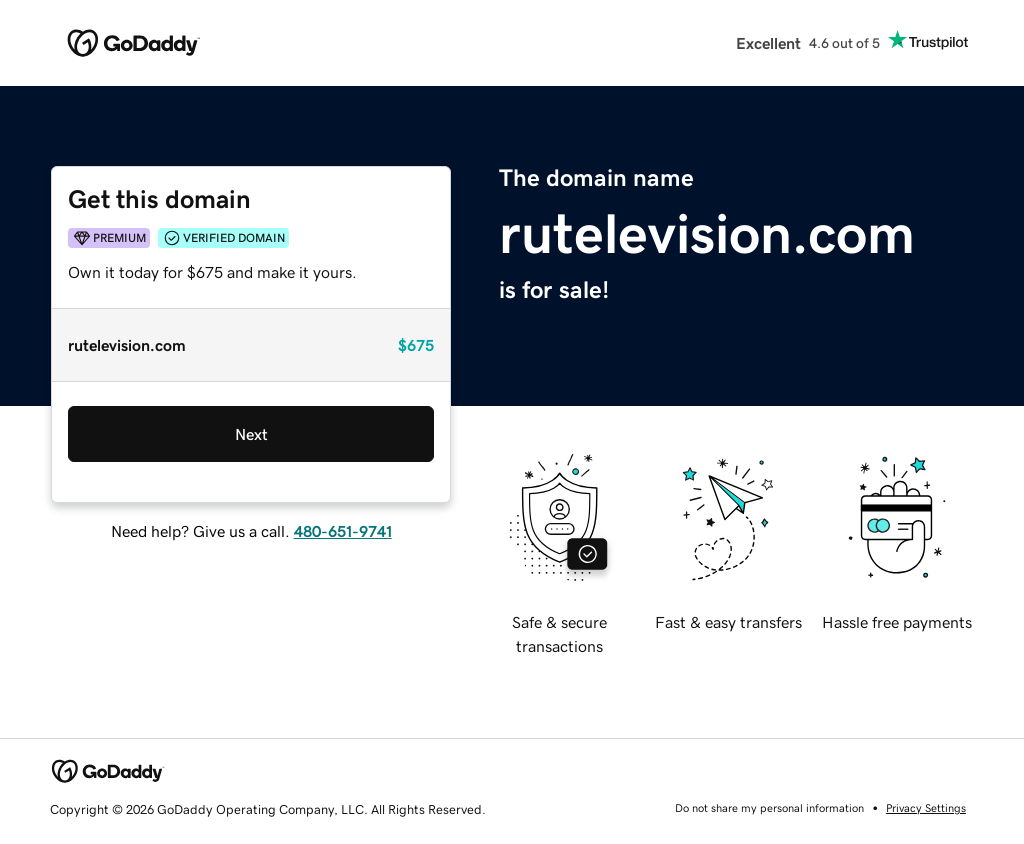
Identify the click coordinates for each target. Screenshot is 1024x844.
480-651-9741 (343, 531)
